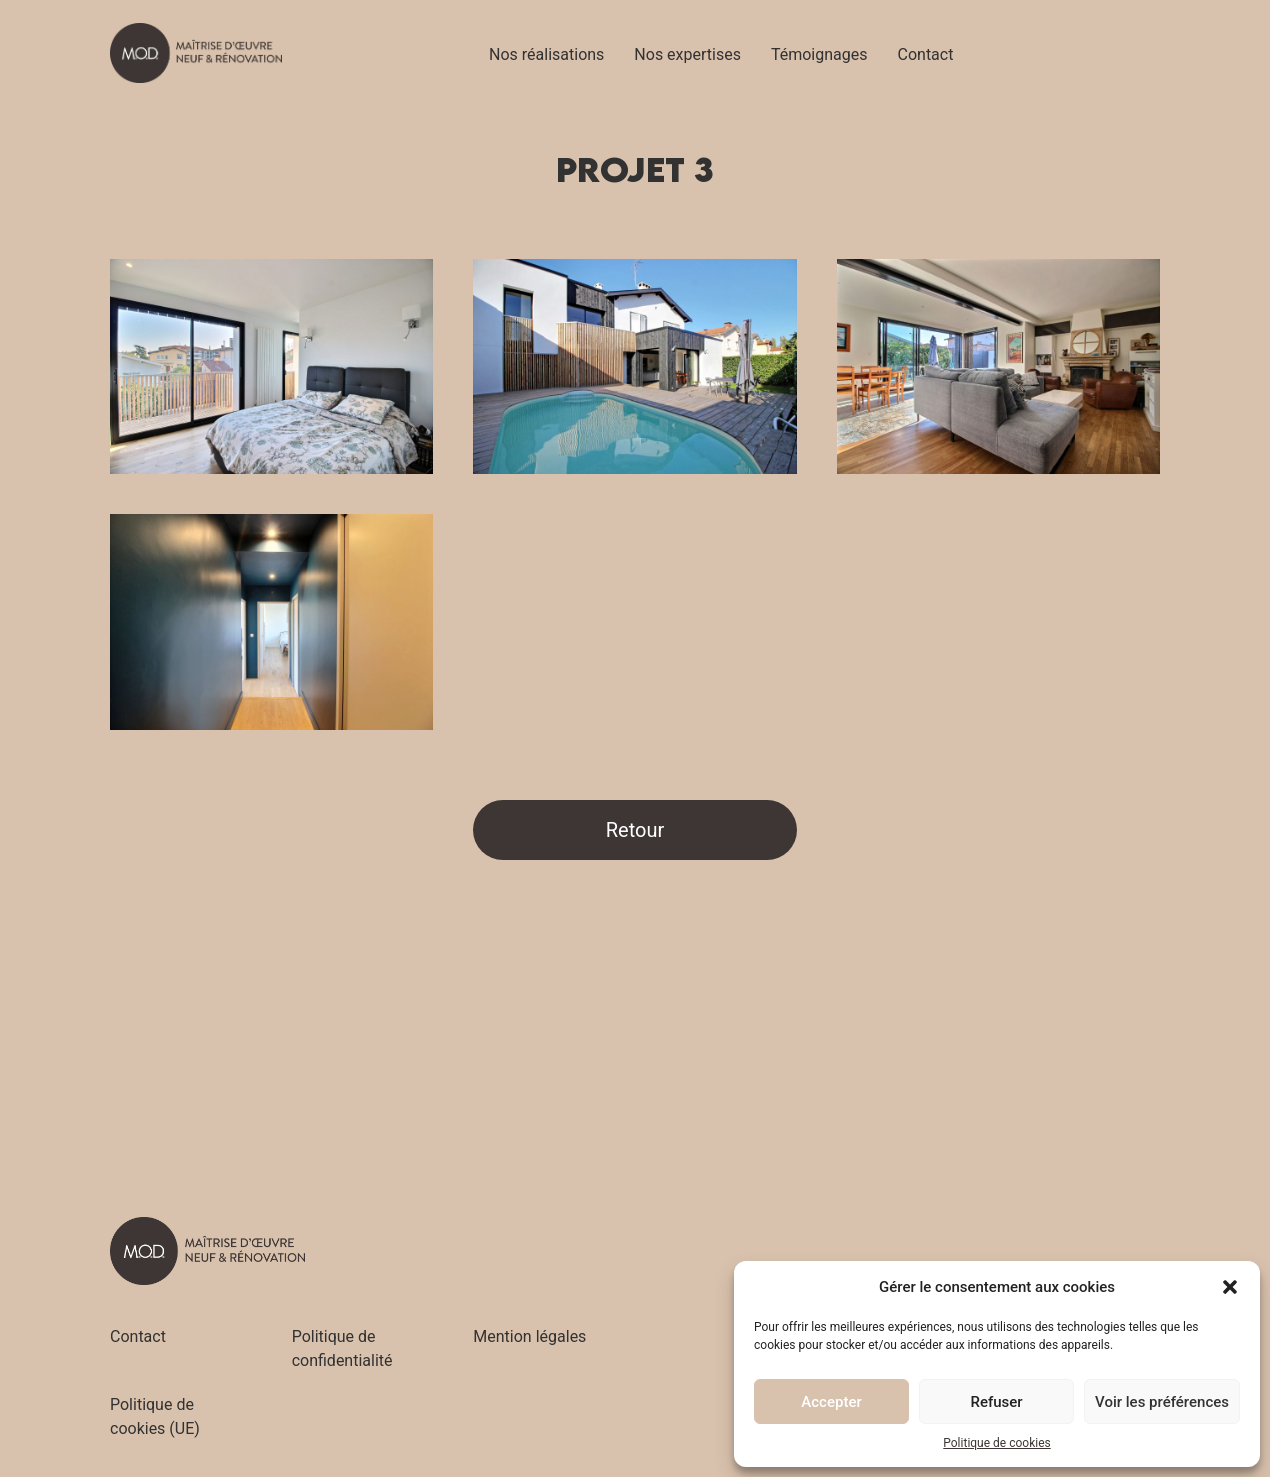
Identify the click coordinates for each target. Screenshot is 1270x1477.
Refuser (996, 1402)
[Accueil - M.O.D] (196, 53)
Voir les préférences (1162, 1402)
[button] (1230, 1287)
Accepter (831, 1402)
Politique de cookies (996, 1443)
